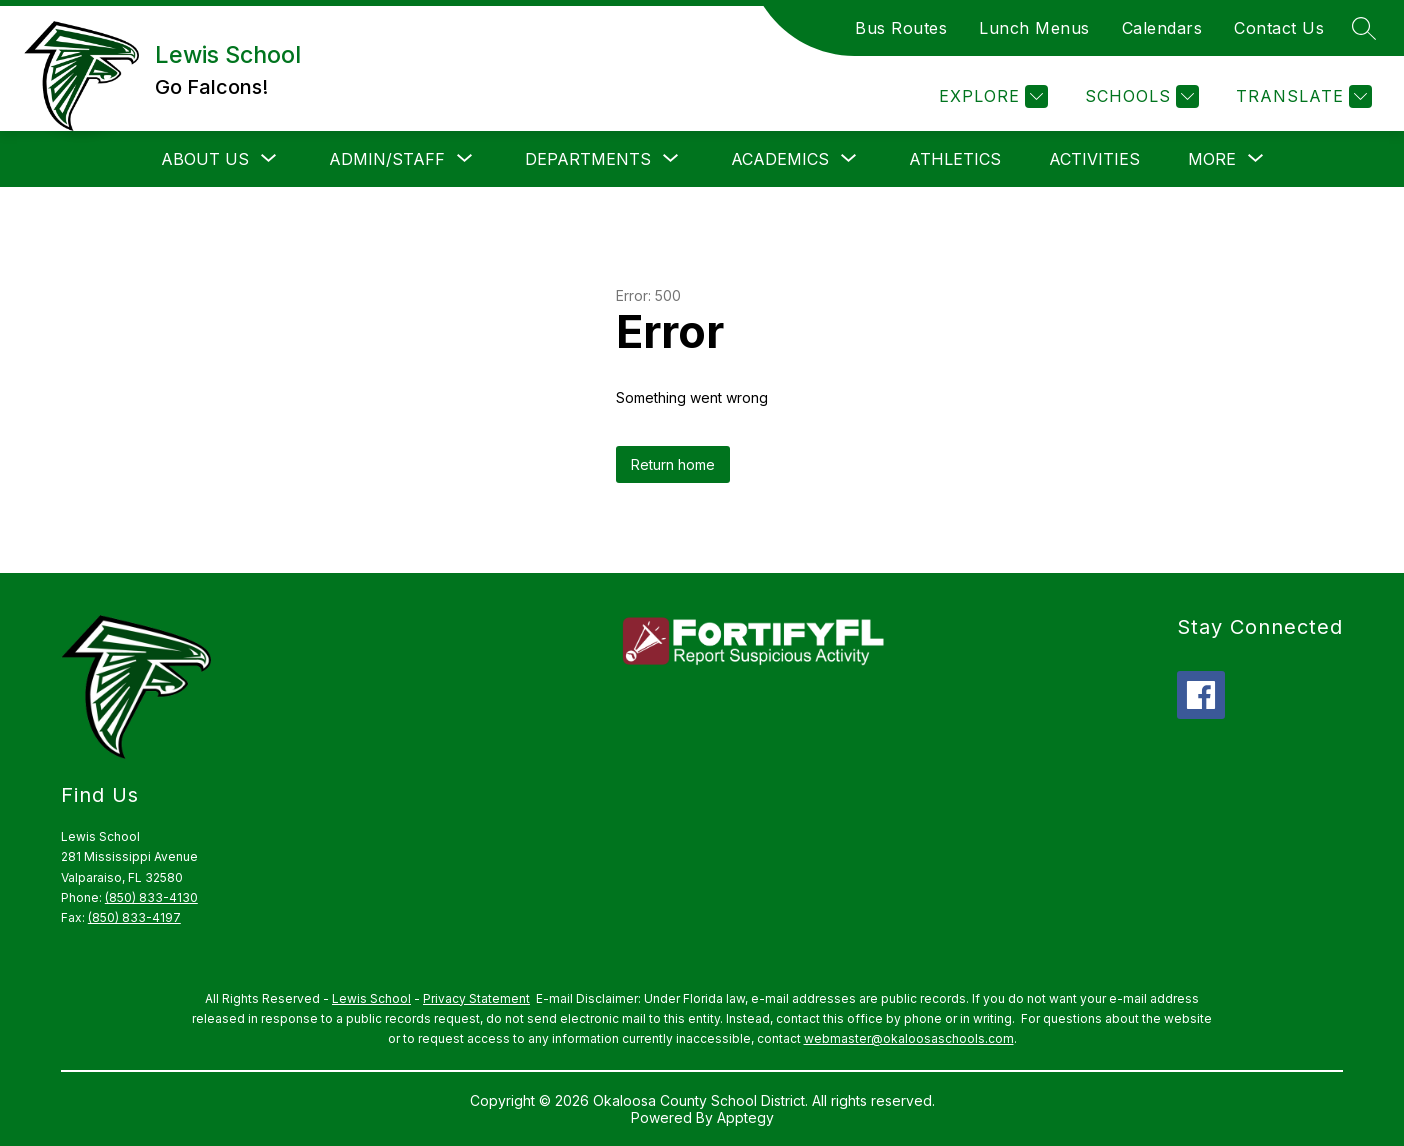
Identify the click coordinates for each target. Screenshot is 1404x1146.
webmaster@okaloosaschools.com (909, 1038)
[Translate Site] (1301, 96)
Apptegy (745, 1117)
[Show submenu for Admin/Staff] (387, 159)
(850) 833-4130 (151, 897)
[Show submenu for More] (1212, 159)
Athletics (955, 159)
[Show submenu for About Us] (205, 159)
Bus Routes (901, 28)
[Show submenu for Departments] (588, 159)
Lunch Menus (1034, 28)
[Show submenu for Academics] (780, 159)
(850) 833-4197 (134, 917)
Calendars (1162, 28)
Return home (673, 464)
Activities (1094, 159)
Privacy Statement (476, 998)
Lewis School (371, 998)
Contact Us (1279, 28)
